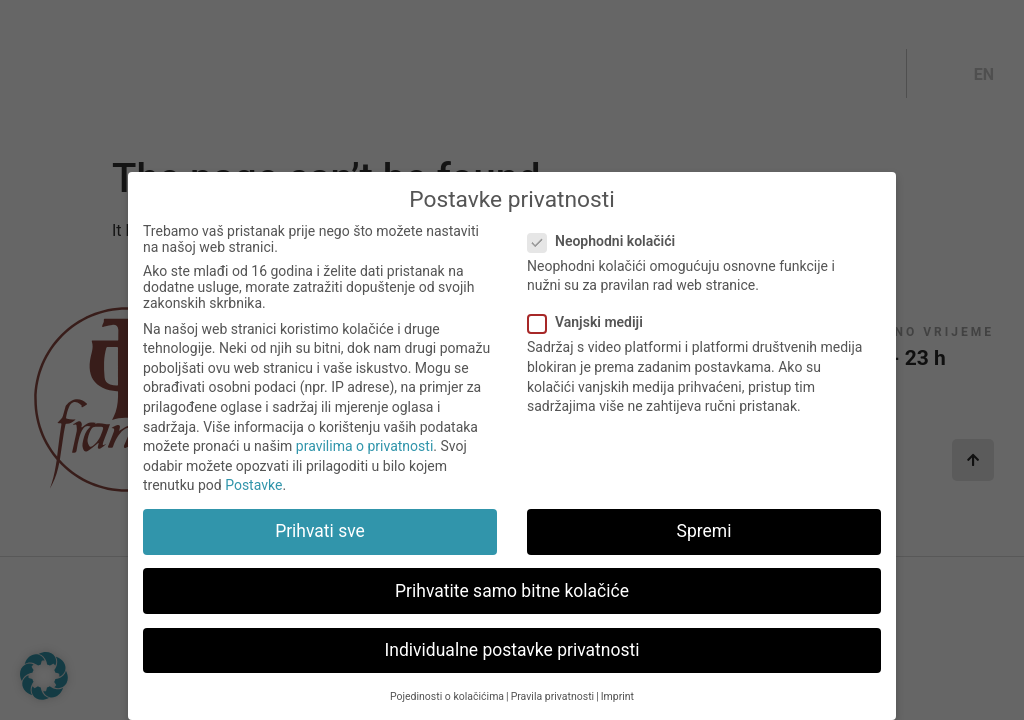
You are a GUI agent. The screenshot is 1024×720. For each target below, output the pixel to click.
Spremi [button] (704, 545)
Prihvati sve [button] (320, 545)
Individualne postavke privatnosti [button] (512, 663)
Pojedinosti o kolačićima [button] (447, 709)
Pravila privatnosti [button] (552, 709)
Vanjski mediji (591, 336)
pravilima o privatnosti (364, 460)
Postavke (253, 499)
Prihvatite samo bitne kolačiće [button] (512, 604)
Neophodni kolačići (607, 254)
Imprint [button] (617, 709)
